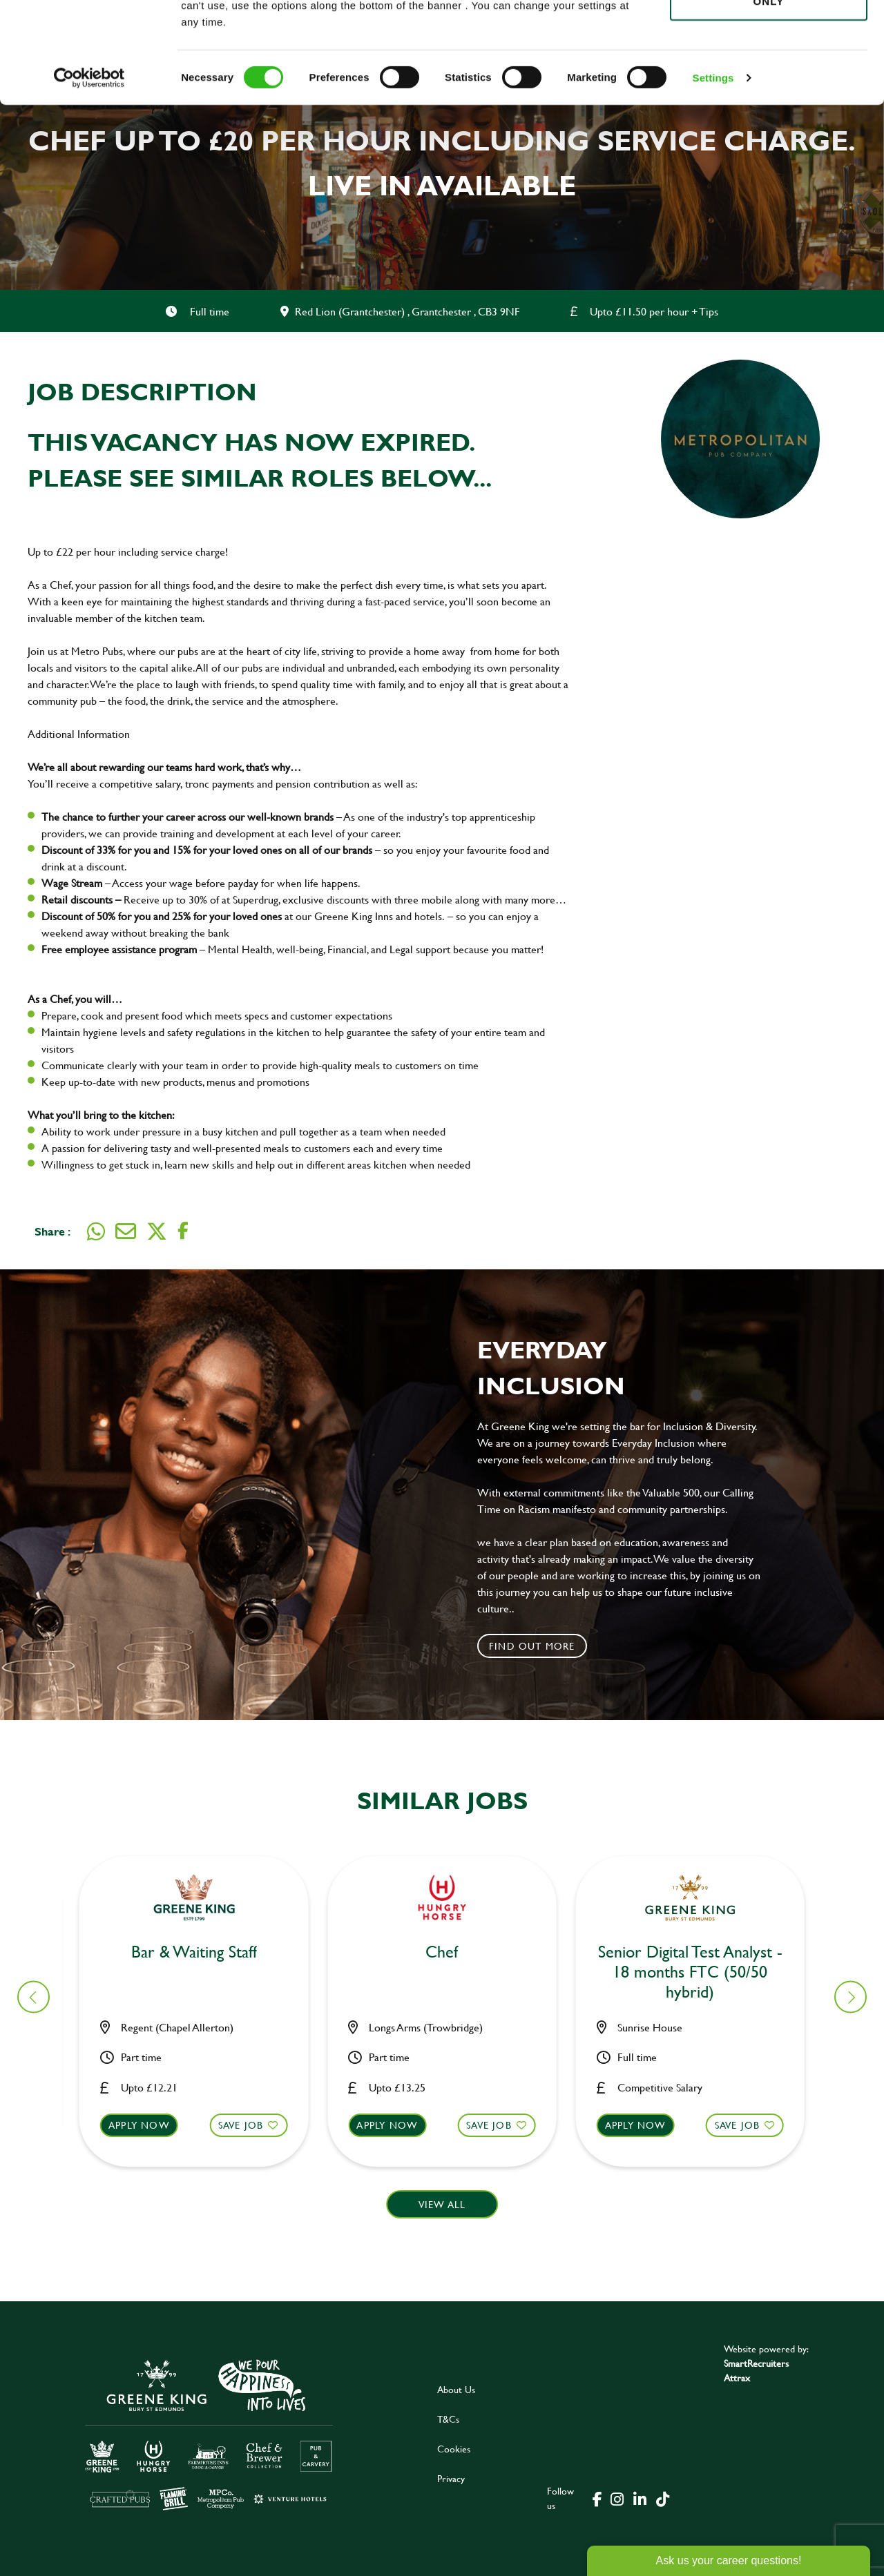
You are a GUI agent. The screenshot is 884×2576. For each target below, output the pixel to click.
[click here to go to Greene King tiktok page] (662, 2498)
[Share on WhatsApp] (96, 1231)
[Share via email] (125, 1231)
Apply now (147, 2125)
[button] (202, 2138)
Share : (52, 1231)
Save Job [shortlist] (249, 2125)
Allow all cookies (768, 35)
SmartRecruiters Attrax (756, 2370)
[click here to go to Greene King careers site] (209, 2433)
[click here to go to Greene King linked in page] (639, 2498)
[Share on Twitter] (156, 1231)
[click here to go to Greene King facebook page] (597, 2498)
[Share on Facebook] (183, 1231)
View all (442, 2204)
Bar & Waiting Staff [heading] (202, 1952)
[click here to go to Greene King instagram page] (617, 2498)
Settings (713, 172)
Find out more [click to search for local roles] (532, 1646)
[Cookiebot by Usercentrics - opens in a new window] (89, 172)
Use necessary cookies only (769, 87)
